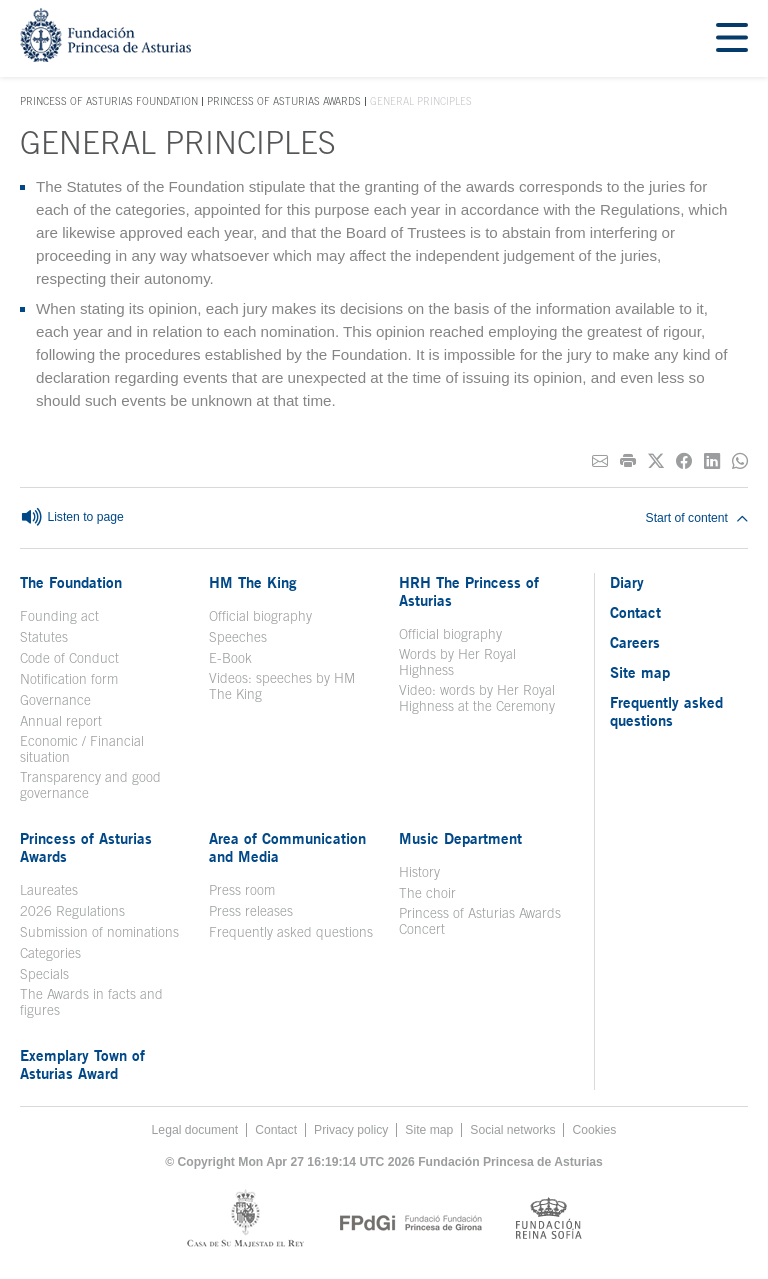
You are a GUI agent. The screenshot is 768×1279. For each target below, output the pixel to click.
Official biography (260, 616)
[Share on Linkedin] (712, 461)
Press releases (251, 911)
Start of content (697, 518)
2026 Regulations (72, 911)
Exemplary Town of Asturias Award (82, 1064)
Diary (627, 582)
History (419, 872)
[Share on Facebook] (684, 461)
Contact (635, 612)
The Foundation (71, 582)
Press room (242, 890)
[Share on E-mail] (600, 461)
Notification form (69, 679)
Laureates (49, 890)
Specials (44, 974)
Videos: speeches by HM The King (282, 686)
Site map (640, 672)
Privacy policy (351, 1130)
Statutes (44, 637)
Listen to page (72, 518)
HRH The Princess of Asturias (469, 591)
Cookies (594, 1130)
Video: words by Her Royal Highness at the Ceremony (477, 698)
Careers (635, 642)
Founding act (59, 616)
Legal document (195, 1130)
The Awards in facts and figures (91, 1002)
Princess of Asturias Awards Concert (480, 921)
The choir (427, 893)
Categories (50, 953)
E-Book (230, 658)
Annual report (61, 721)
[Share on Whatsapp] (740, 461)
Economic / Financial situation (82, 749)
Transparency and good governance (90, 785)
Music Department (460, 838)
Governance (55, 700)
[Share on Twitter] (656, 461)
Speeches (238, 637)
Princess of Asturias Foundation (109, 102)
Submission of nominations (99, 932)
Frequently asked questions (291, 932)
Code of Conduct (69, 658)
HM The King (253, 582)
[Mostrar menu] (732, 38)
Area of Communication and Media (287, 847)
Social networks (512, 1130)
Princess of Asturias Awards (284, 101)
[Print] (628, 461)
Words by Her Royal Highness (457, 662)
